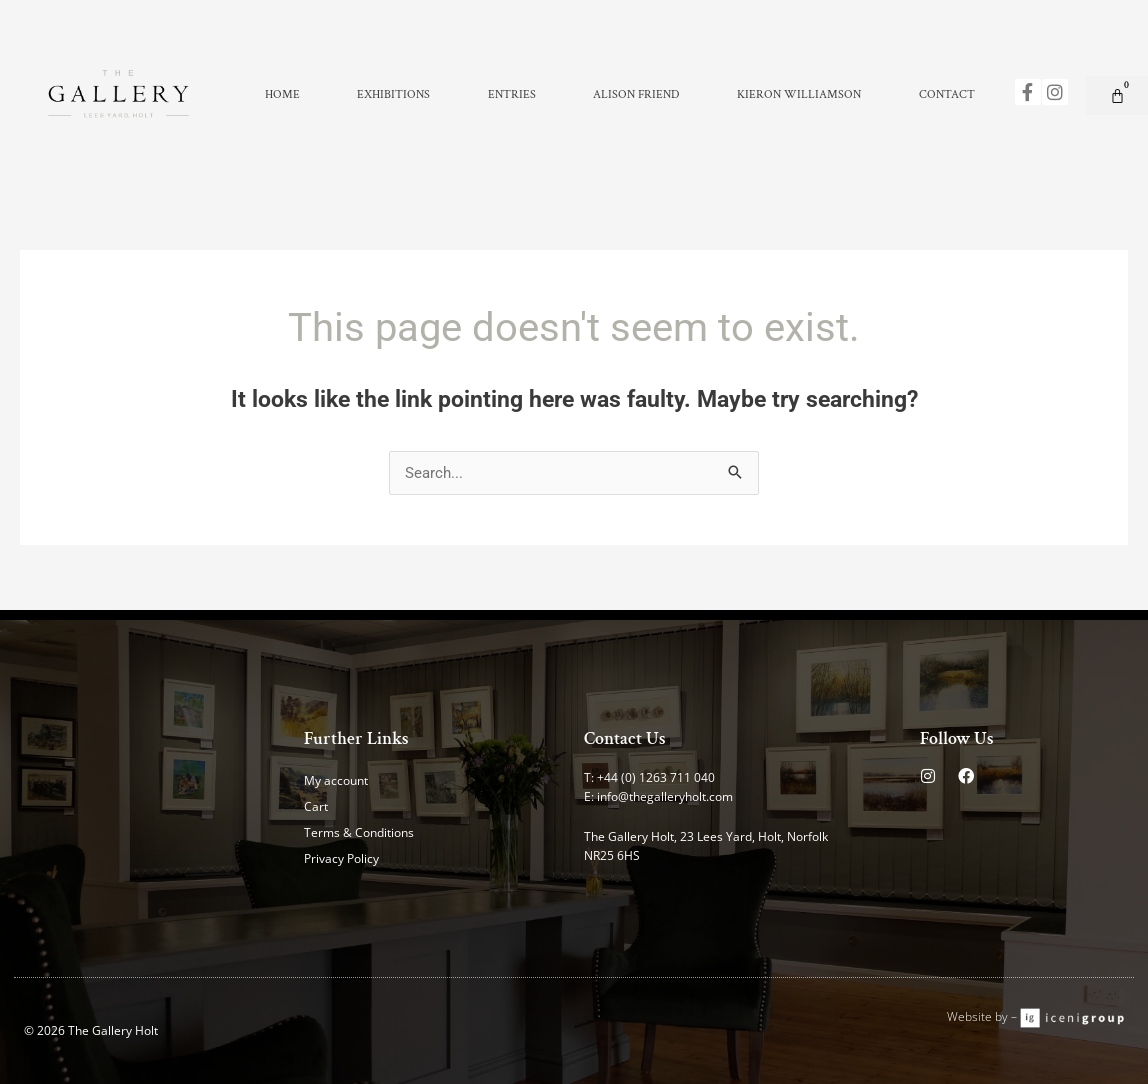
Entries (512, 94)
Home (282, 94)
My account (336, 780)
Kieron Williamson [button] (799, 94)
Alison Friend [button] (636, 94)
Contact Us (625, 738)
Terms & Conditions (359, 832)
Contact (947, 94)
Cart (316, 806)
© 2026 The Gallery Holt (91, 1030)
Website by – (983, 1016)
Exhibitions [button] (393, 94)
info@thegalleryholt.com (665, 796)
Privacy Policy (341, 858)
